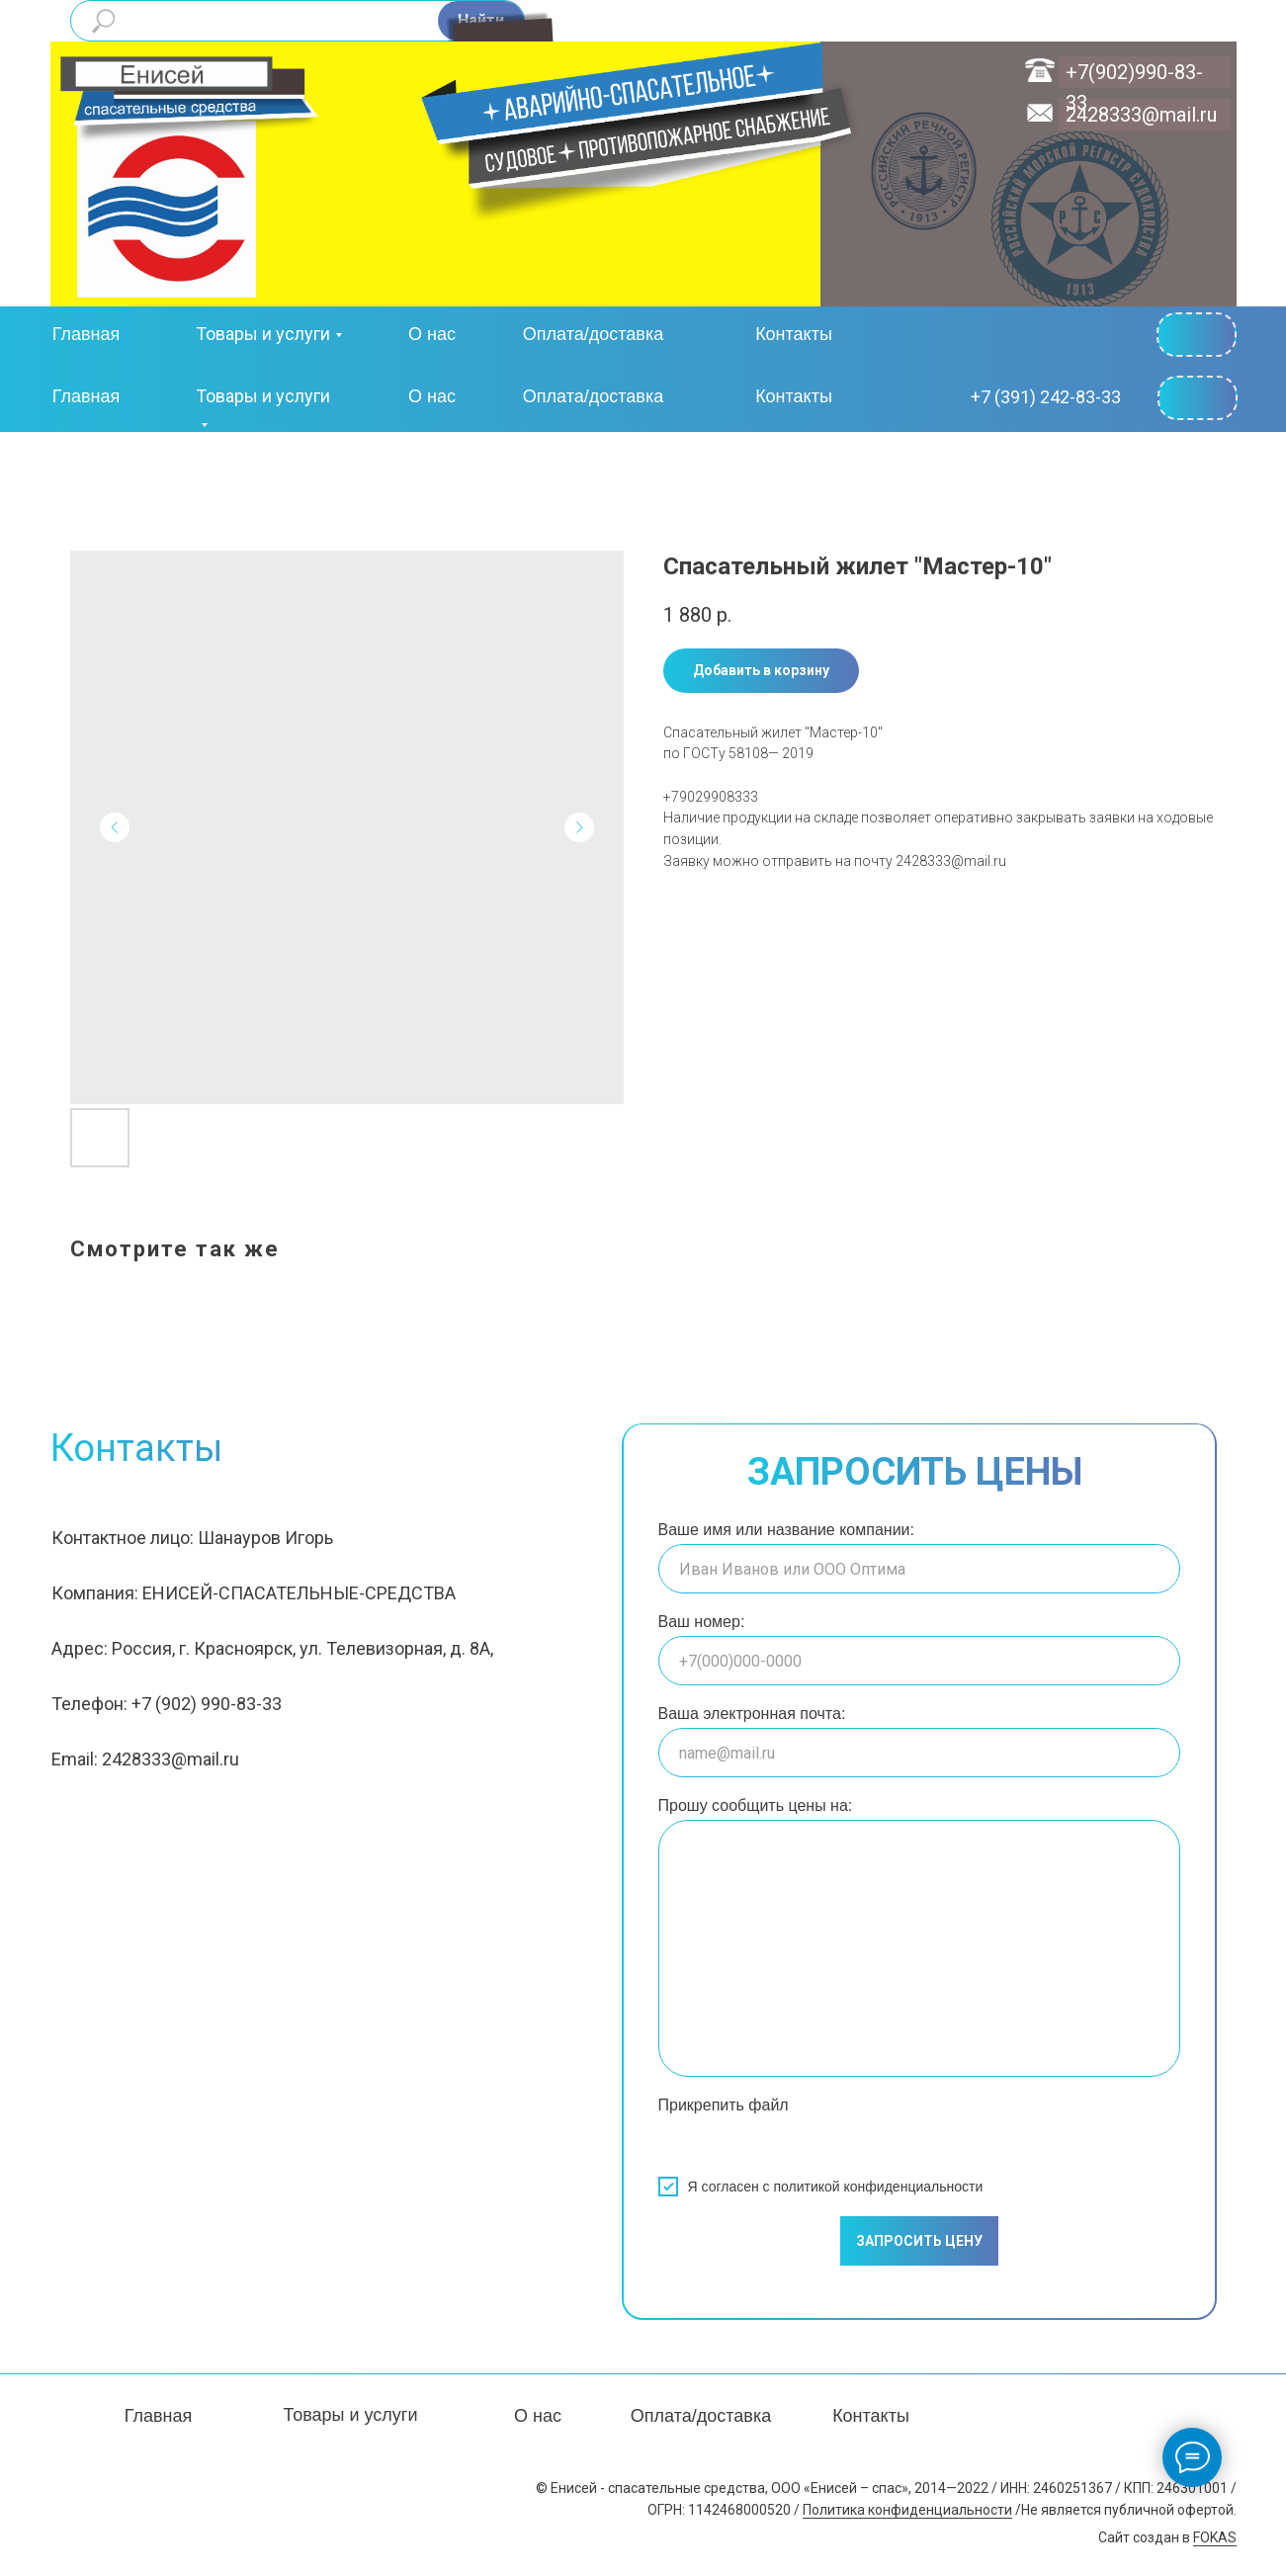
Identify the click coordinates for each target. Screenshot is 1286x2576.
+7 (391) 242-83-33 (1046, 396)
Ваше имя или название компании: (786, 1529)
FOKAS (1215, 2537)
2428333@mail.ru (1141, 115)
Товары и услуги (263, 333)
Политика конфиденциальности (907, 2510)
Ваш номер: (701, 1621)
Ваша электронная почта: (752, 1713)
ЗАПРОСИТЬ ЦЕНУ (919, 2241)
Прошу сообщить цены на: (755, 1805)
